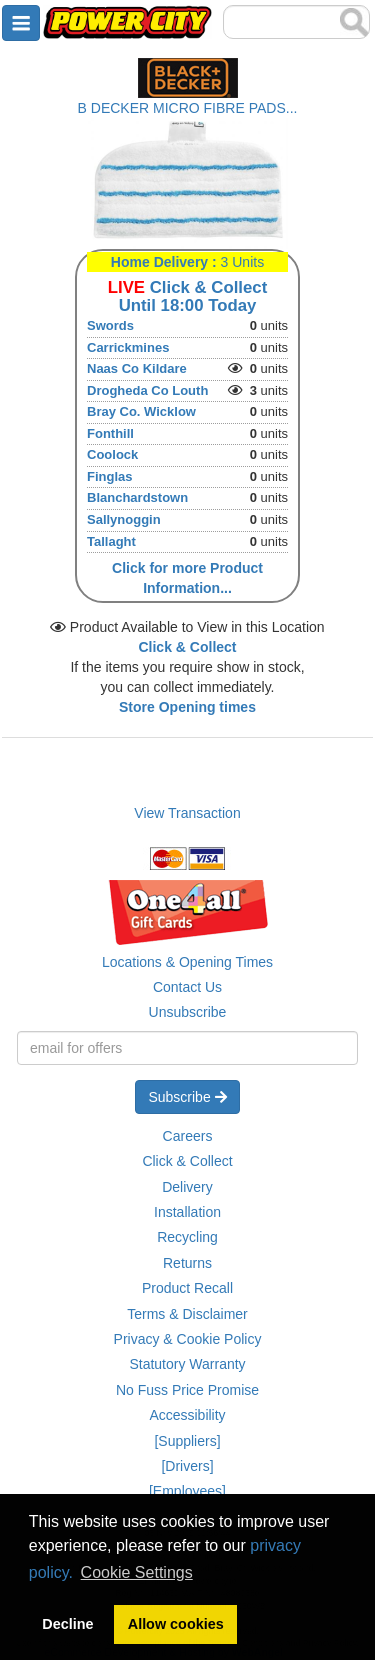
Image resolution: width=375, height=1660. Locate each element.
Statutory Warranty (187, 1364)
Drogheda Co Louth (147, 390)
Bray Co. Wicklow (141, 411)
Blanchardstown (137, 497)
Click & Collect (187, 1161)
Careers (188, 1136)
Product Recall (187, 1288)
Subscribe (187, 1097)
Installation (187, 1212)
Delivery (187, 1187)
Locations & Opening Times (187, 962)
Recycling (187, 1237)
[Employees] (187, 1491)
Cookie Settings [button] (137, 1572)
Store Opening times (187, 707)
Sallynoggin (124, 519)
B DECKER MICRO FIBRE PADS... (188, 108)
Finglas (110, 476)
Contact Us (187, 987)
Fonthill (110, 433)
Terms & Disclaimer (187, 1314)
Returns (187, 1263)
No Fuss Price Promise (187, 1390)
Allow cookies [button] (176, 1624)
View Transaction (187, 813)
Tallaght (111, 541)
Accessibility (187, 1415)
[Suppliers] (187, 1441)
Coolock (112, 454)
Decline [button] (67, 1624)
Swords (110, 325)
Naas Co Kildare (137, 368)
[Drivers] (187, 1466)
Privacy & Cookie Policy (188, 1339)
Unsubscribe (188, 1012)
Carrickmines (128, 347)
